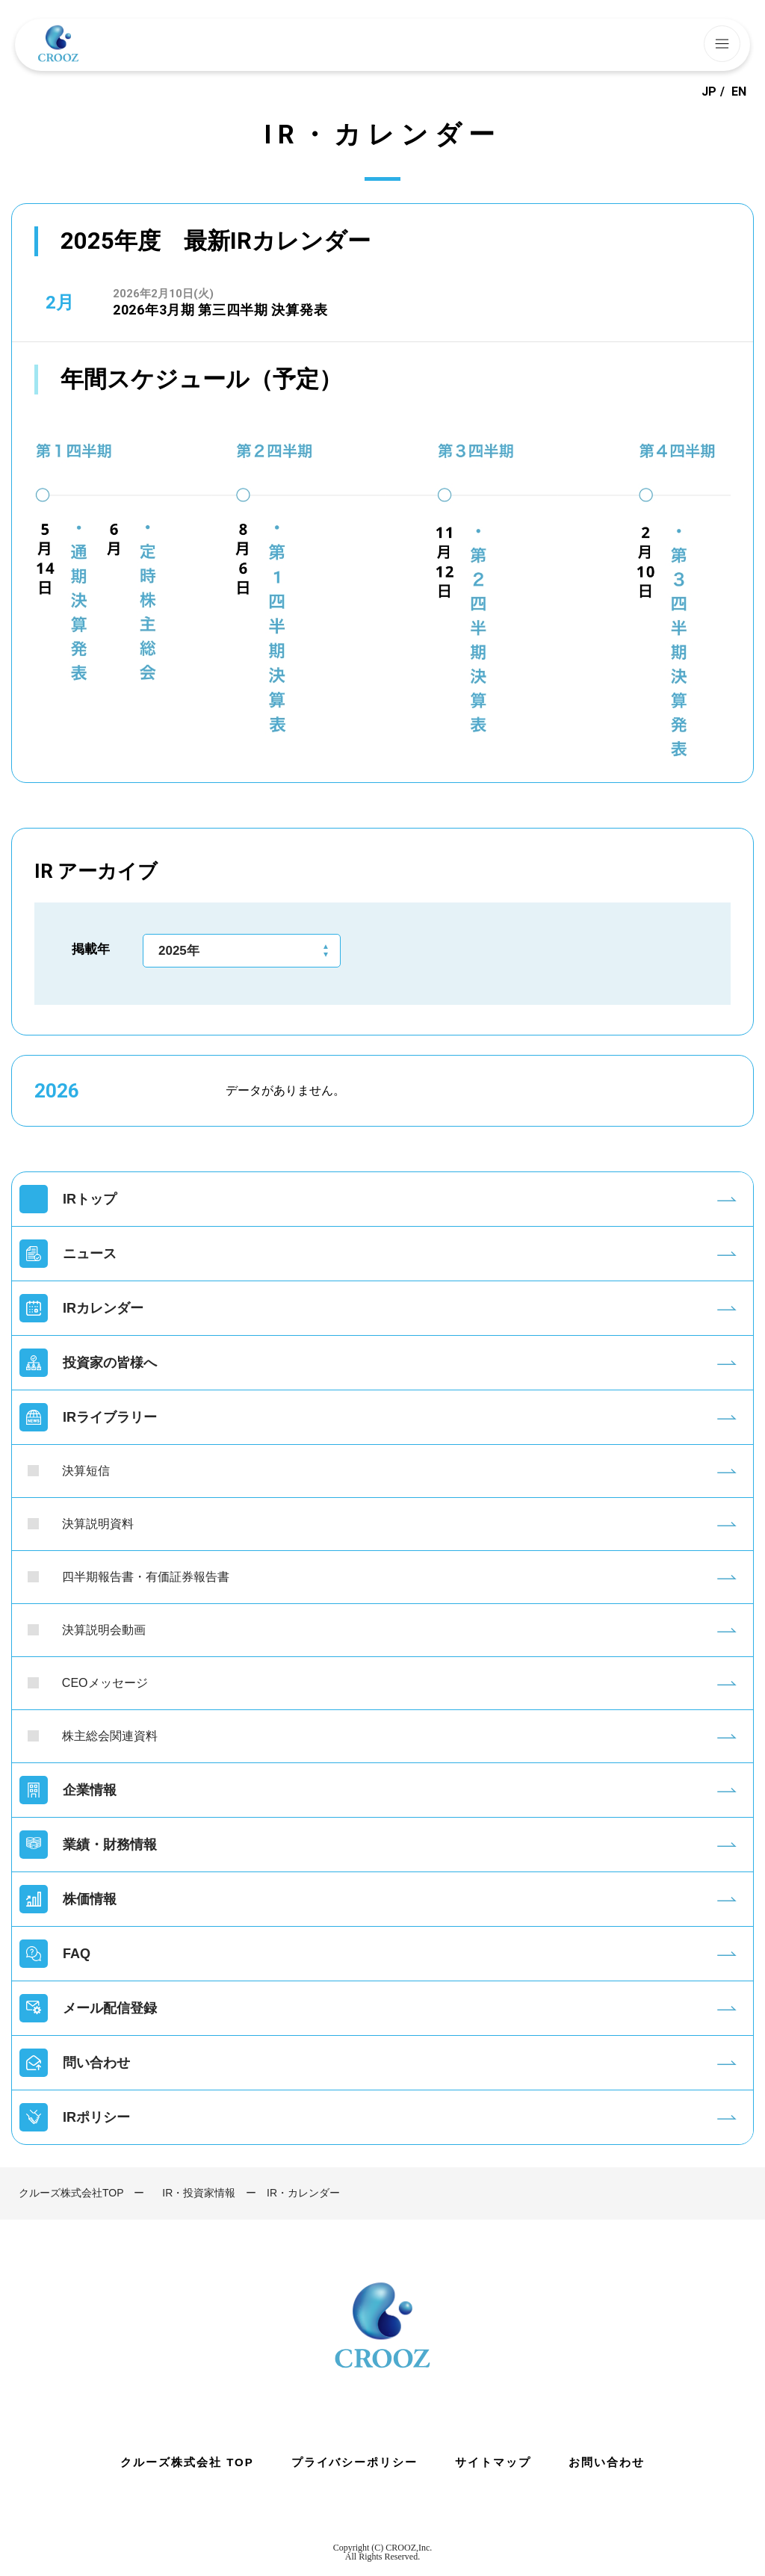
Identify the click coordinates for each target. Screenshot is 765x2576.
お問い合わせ (607, 2462)
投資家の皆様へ (110, 1362)
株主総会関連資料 (110, 1736)
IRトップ (90, 1199)
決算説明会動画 (104, 1629)
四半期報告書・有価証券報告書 (145, 1576)
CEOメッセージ (105, 1682)
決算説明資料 (98, 1523)
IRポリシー (96, 2117)
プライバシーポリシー (354, 2462)
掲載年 (91, 948)
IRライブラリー (110, 1417)
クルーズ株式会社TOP (71, 2193)
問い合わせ (96, 2062)
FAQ (76, 1953)
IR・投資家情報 (198, 2193)
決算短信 (86, 1470)
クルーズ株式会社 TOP (186, 2462)
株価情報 (90, 1899)
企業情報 (90, 1790)
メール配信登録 (110, 2008)
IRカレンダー (103, 1308)
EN (738, 92)
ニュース (90, 1253)
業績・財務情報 (110, 1844)
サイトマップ (493, 2462)
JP (708, 92)
